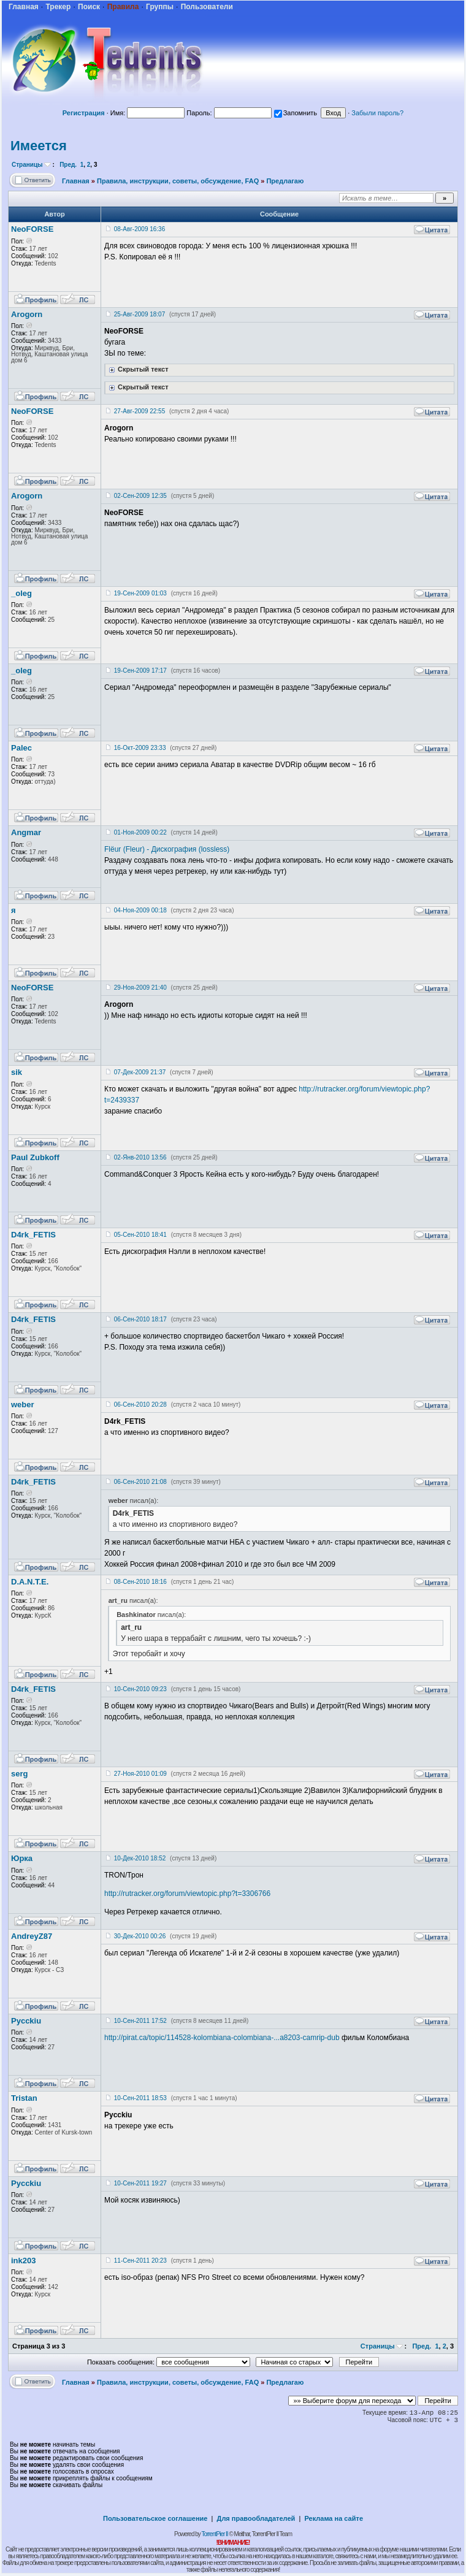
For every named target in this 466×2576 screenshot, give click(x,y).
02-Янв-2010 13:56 (140, 1157)
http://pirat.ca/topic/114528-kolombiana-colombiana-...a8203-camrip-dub (222, 2037)
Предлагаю (285, 181)
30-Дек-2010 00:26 (140, 1936)
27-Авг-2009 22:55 (139, 411)
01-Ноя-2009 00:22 (140, 832)
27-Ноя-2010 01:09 (140, 1773)
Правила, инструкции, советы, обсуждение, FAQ (178, 181)
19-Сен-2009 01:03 (140, 593)
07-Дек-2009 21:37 (140, 1072)
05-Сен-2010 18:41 (140, 1234)
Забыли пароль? (377, 113)
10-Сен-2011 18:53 (140, 2098)
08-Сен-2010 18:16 (140, 1581)
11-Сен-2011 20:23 (140, 2260)
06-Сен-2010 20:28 (140, 1404)
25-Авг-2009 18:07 (139, 314)
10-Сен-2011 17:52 (140, 2020)
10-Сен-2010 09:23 (140, 1689)
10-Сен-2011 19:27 (140, 2183)
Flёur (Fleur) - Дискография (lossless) (166, 849)
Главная (76, 181)
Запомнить (295, 113)
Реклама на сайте (333, 2518)
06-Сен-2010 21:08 (140, 1481)
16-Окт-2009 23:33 (140, 747)
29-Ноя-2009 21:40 (140, 987)
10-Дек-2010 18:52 (140, 1858)
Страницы (27, 164)
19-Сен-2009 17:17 (140, 670)
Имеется (38, 145)
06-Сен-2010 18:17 (140, 1319)
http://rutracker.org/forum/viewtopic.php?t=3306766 (187, 1893)
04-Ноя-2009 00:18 (140, 910)
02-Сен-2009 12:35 (140, 495)
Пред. (68, 164)
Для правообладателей (256, 2518)
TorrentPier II (214, 2534)
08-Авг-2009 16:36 (139, 229)
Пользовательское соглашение (155, 2518)
